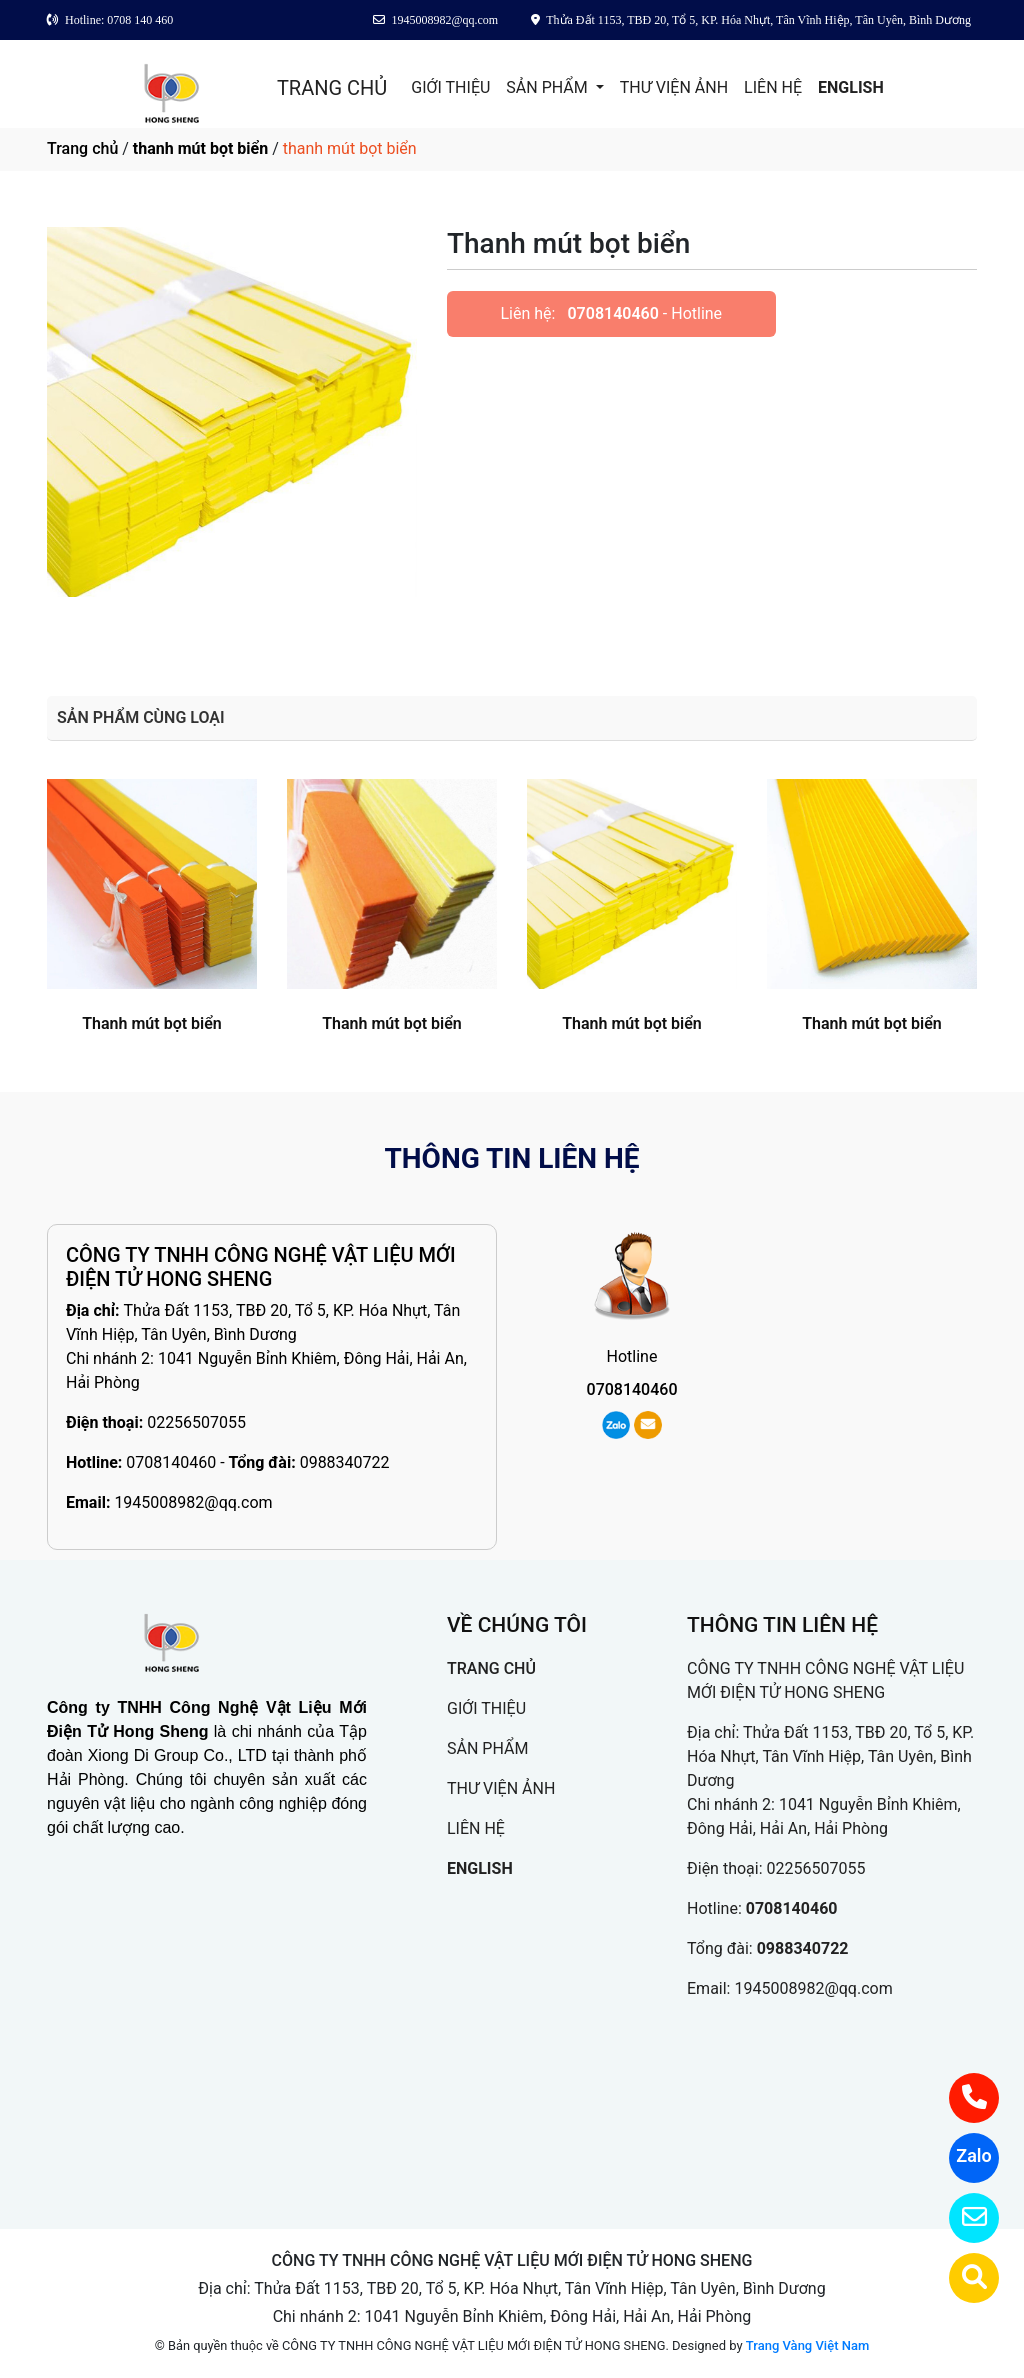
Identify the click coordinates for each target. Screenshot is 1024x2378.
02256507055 (196, 1422)
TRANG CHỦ (332, 88)
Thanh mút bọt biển (152, 1023)
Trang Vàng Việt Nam (807, 2345)
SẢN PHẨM (548, 87)
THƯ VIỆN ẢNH (674, 87)
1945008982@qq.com (193, 1502)
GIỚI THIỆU (450, 87)
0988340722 (345, 1462)
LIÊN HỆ (773, 87)
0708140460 (612, 313)
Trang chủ (82, 148)
